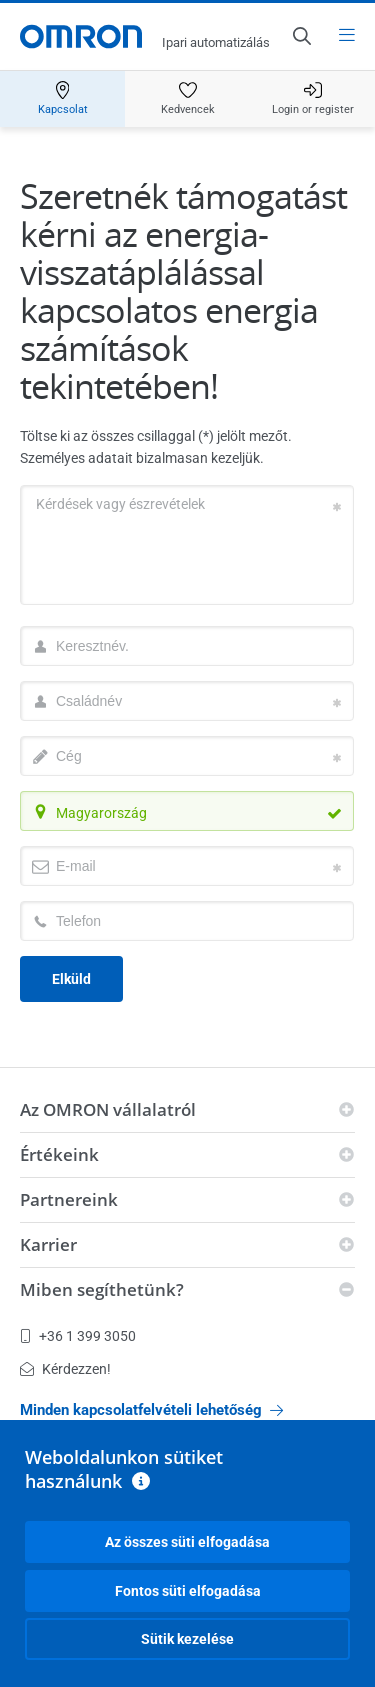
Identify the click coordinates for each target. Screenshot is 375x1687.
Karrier (48, 1244)
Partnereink (69, 1199)
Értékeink (59, 1154)
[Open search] (301, 36)
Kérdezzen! (65, 1369)
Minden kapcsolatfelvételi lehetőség (151, 1410)
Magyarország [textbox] (101, 813)
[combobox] (187, 811)
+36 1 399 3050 (78, 1336)
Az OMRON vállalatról (108, 1109)
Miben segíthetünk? (102, 1289)
